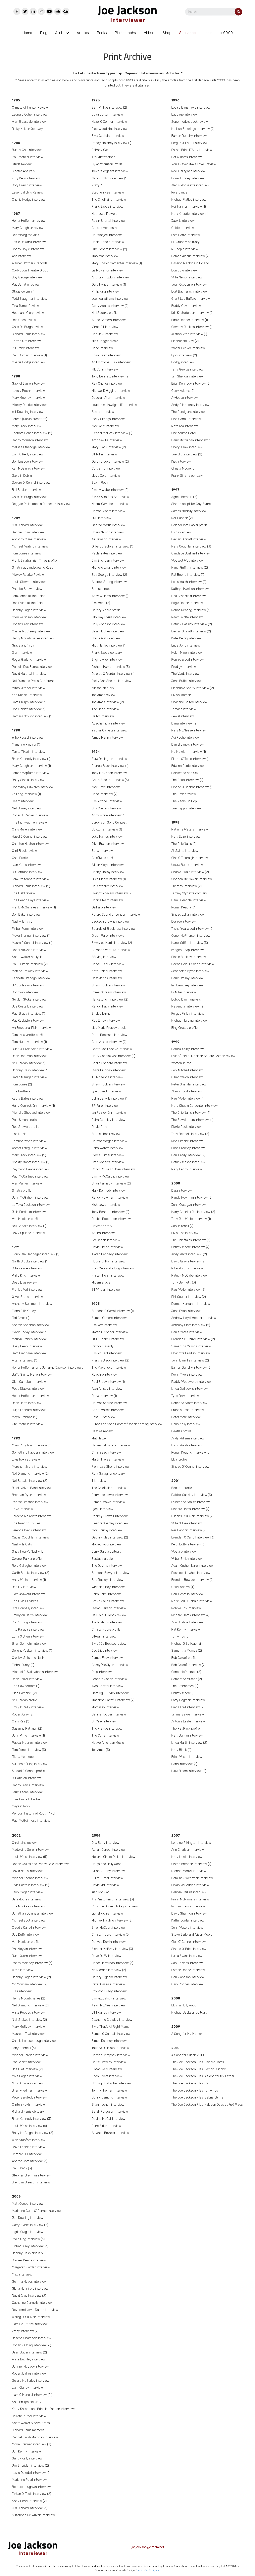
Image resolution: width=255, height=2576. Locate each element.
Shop (167, 33)
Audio (60, 33)
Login (208, 33)
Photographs (125, 33)
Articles (83, 33)
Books (102, 33)
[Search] (213, 12)
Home (27, 33)
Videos (149, 33)
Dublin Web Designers (148, 2570)
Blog (43, 33)
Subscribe (187, 33)
